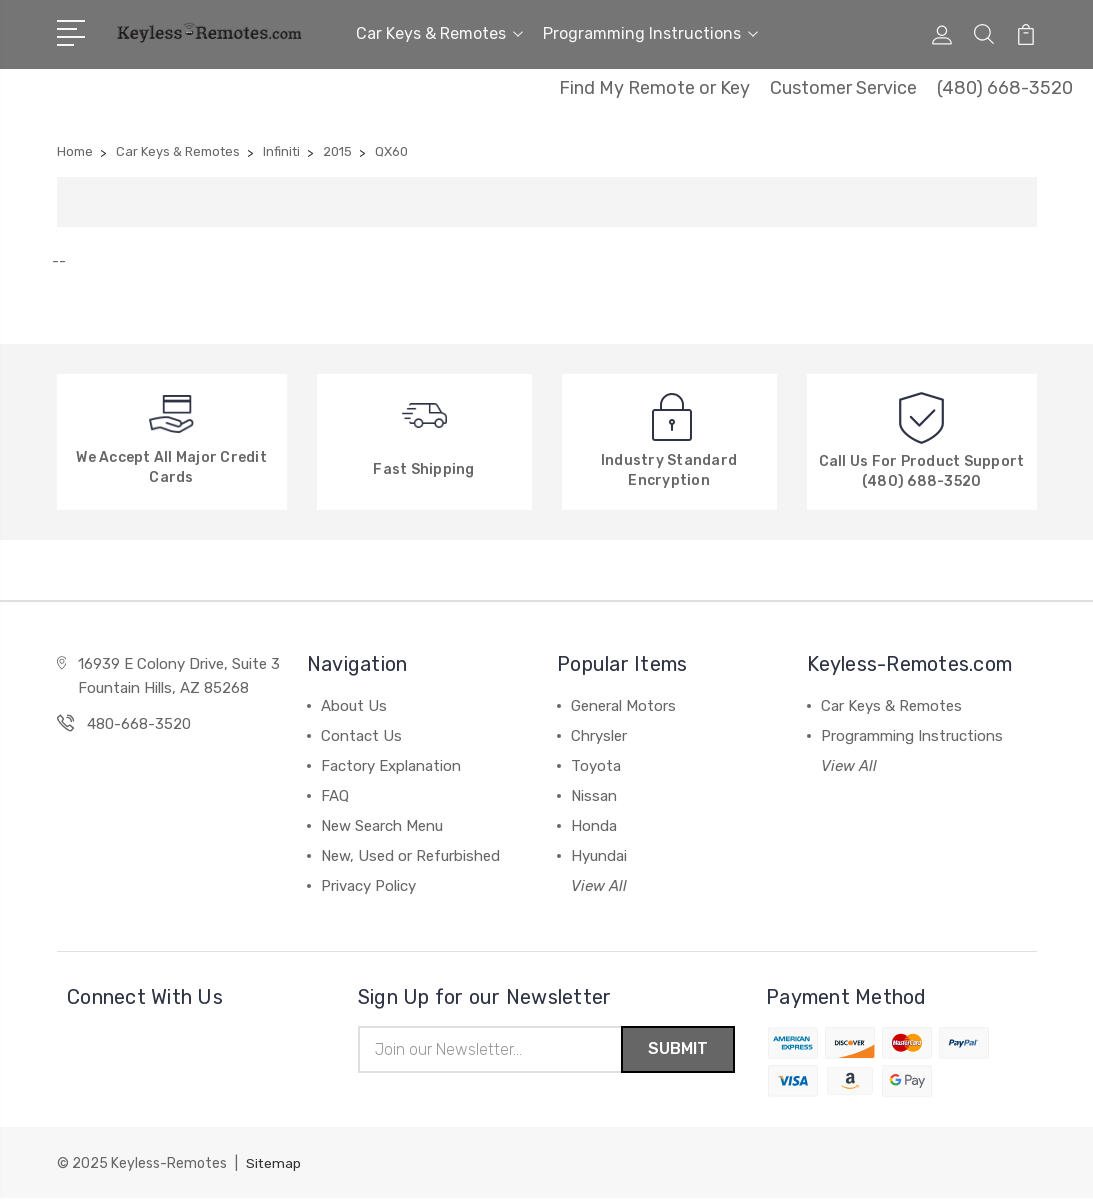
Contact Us (361, 736)
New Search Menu (382, 826)
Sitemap (274, 1165)
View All (599, 886)
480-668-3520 (139, 724)
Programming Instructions (650, 33)
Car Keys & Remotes (439, 33)
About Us (354, 706)
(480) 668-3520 (1005, 88)
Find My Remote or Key (654, 88)
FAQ (335, 796)
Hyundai (599, 856)
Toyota (596, 766)
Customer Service (843, 88)
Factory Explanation (391, 766)
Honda (594, 826)
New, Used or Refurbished (410, 856)
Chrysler (599, 736)
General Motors (623, 706)
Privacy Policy (368, 886)
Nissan (594, 796)
